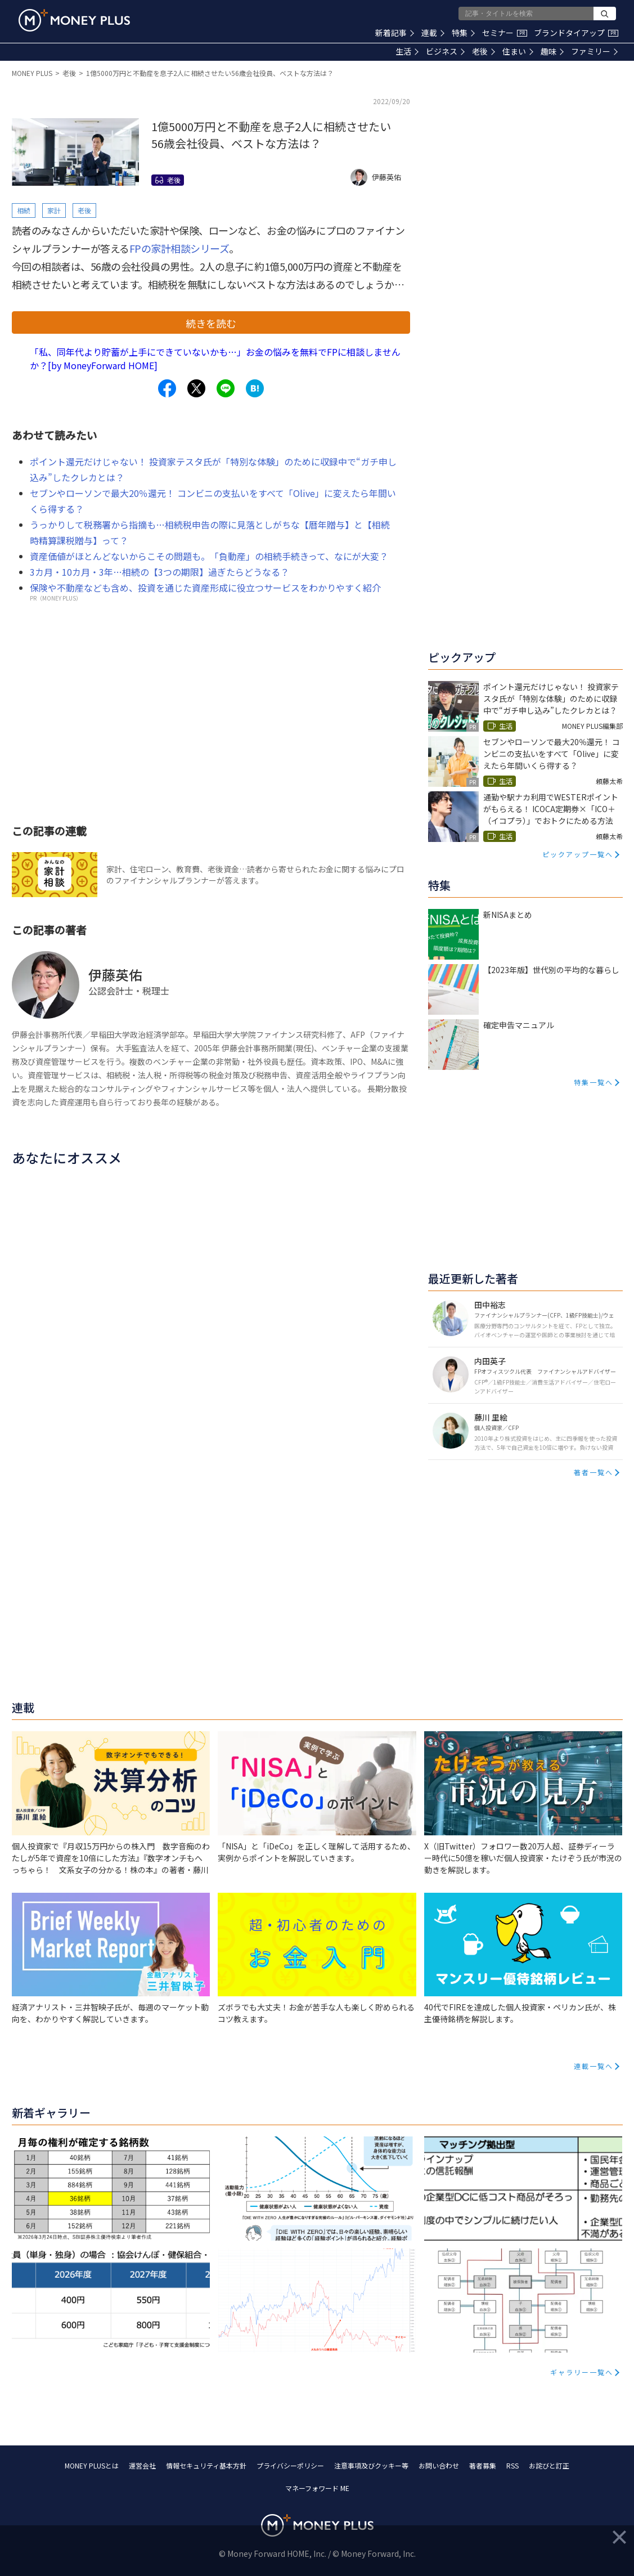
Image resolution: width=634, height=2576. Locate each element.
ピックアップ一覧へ (577, 854)
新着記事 (394, 32)
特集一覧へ (593, 1082)
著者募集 (482, 2465)
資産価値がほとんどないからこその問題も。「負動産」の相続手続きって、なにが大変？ (209, 556)
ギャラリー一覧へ (581, 2372)
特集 (463, 32)
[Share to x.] (196, 388)
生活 (407, 51)
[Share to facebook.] (167, 388)
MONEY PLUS (32, 73)
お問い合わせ (439, 2465)
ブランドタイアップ (576, 32)
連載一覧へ (593, 2066)
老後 (483, 51)
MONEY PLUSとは (92, 2465)
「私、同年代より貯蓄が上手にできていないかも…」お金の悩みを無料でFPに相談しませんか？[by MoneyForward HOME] (215, 358)
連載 (432, 32)
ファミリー (594, 51)
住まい (517, 51)
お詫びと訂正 (549, 2465)
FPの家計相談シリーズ (179, 248)
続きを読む (211, 323)
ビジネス (445, 51)
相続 (23, 210)
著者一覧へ (593, 1472)
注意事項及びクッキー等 (371, 2465)
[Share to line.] (226, 388)
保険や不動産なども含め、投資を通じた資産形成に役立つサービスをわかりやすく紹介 (205, 587)
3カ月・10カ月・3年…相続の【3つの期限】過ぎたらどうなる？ (159, 572)
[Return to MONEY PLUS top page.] (74, 20)
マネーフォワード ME (317, 2488)
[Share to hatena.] (255, 388)
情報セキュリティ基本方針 (206, 2465)
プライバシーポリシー (290, 2465)
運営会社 (142, 2465)
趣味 (552, 51)
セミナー (504, 32)
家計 (54, 210)
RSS (512, 2465)
